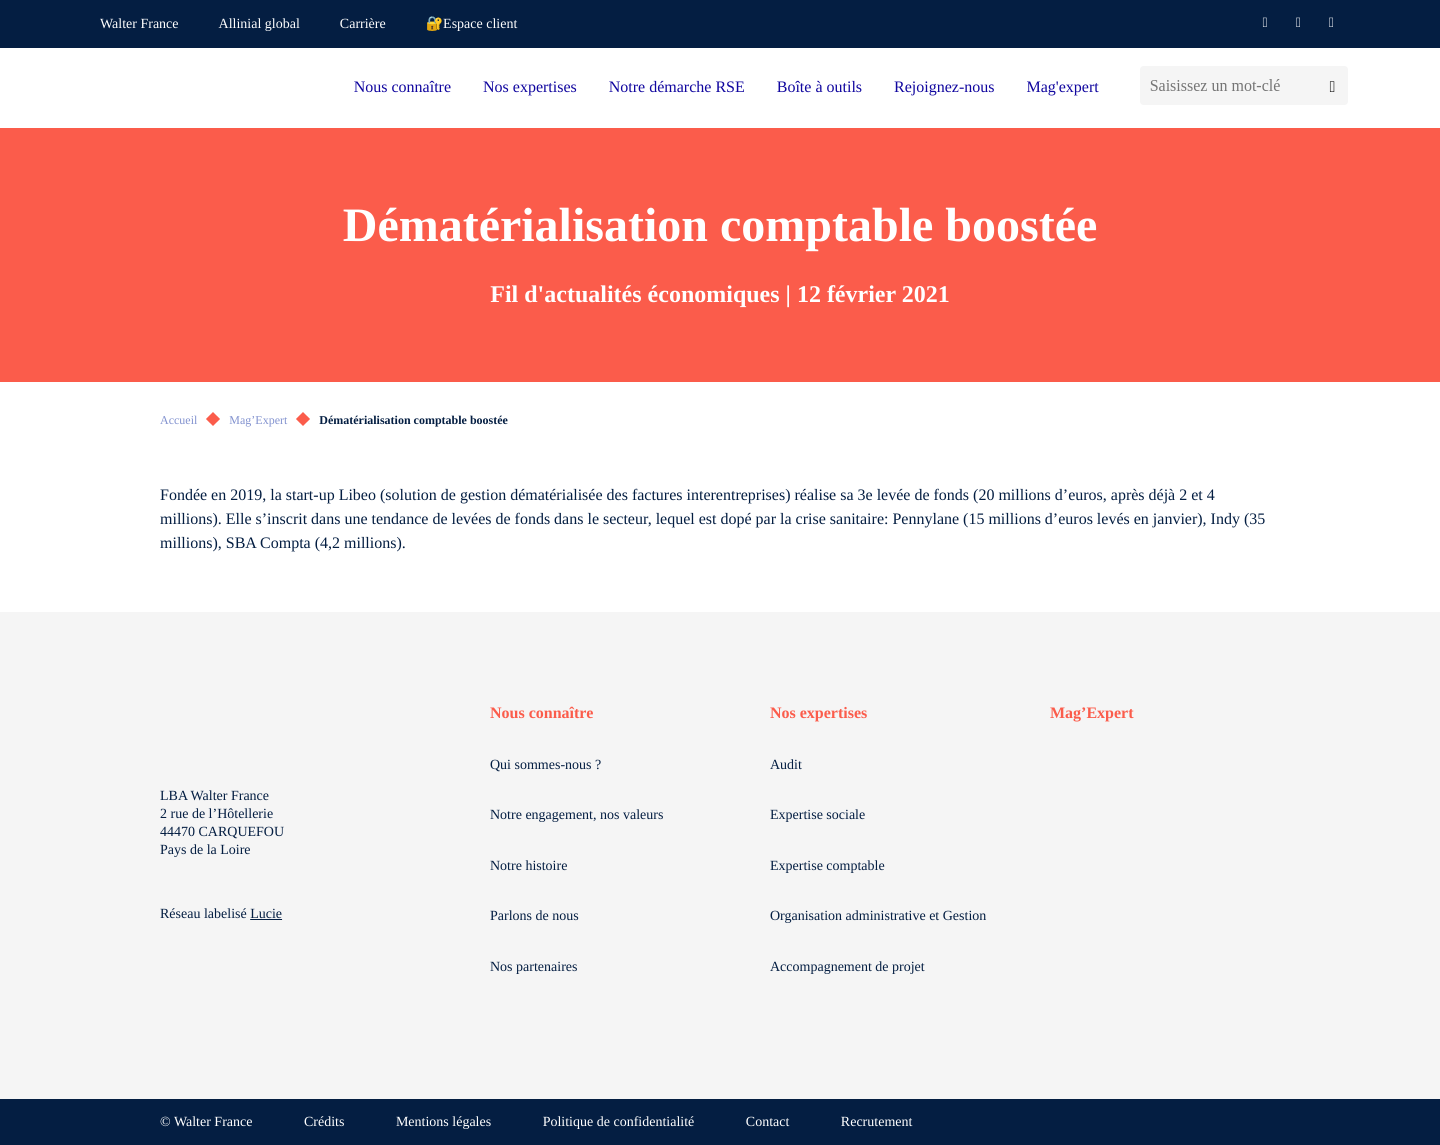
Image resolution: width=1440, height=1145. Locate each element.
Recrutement (877, 1122)
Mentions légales (443, 1122)
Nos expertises (530, 87)
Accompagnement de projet (847, 967)
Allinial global (259, 24)
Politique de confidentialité (619, 1122)
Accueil (178, 420)
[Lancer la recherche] (1332, 85)
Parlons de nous (534, 916)
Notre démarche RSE (677, 87)
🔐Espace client (472, 24)
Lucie (266, 914)
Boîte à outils (819, 87)
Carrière (363, 24)
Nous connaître (402, 87)
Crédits (324, 1122)
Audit (786, 765)
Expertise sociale (817, 815)
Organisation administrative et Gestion (878, 916)
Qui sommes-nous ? (545, 765)
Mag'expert (1062, 87)
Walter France (139, 24)
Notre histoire (528, 866)
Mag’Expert (258, 420)
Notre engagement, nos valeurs (576, 815)
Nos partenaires (533, 967)
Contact (768, 1122)
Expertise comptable (827, 866)
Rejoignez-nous (944, 87)
